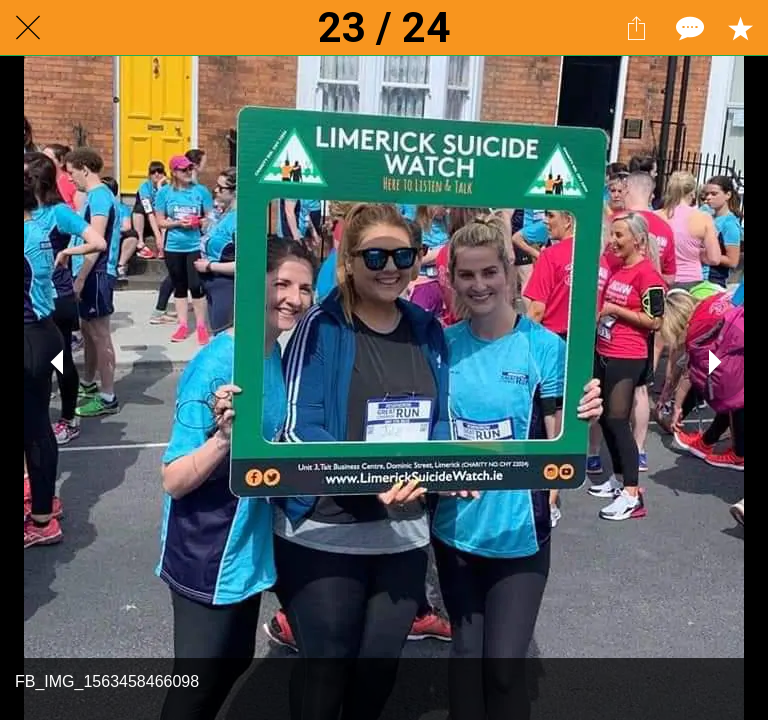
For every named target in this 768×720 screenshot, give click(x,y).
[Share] (636, 28)
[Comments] (688, 28)
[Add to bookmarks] (740, 28)
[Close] (28, 28)
